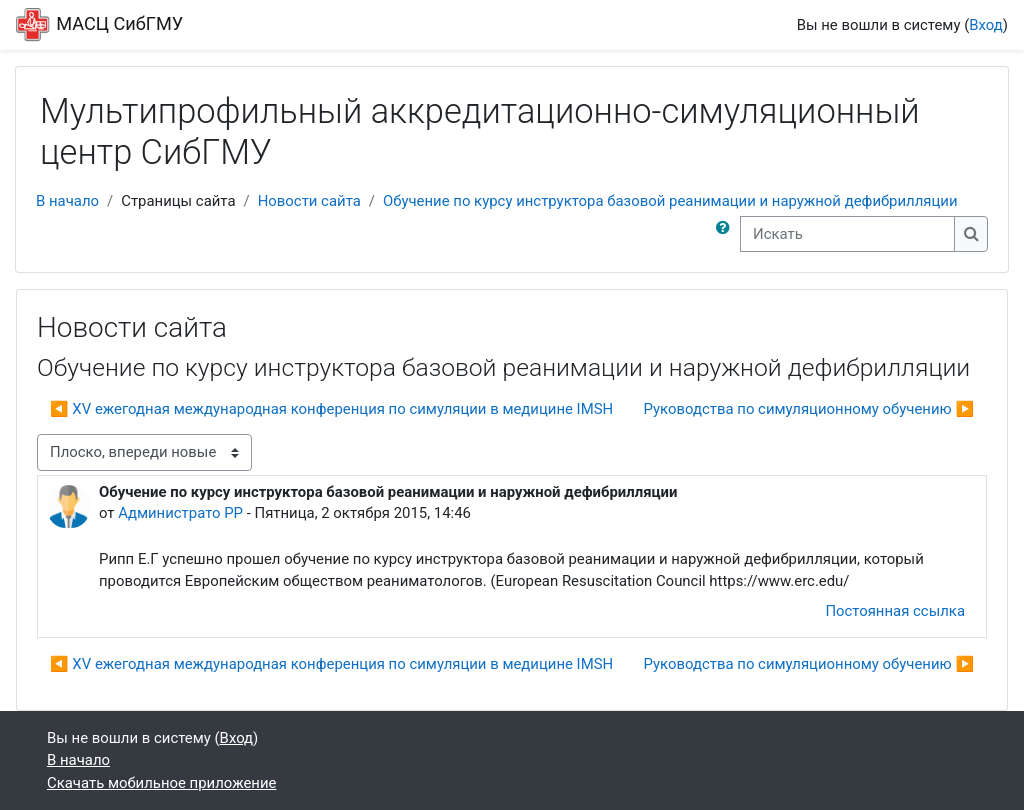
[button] (727, 234)
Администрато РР (180, 513)
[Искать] (847, 234)
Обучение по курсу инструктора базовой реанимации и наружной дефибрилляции (670, 201)
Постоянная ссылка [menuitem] (895, 611)
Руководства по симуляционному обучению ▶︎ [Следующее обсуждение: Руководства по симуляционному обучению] (809, 409)
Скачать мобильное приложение (161, 783)
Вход (986, 25)
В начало (67, 201)
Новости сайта (309, 201)
